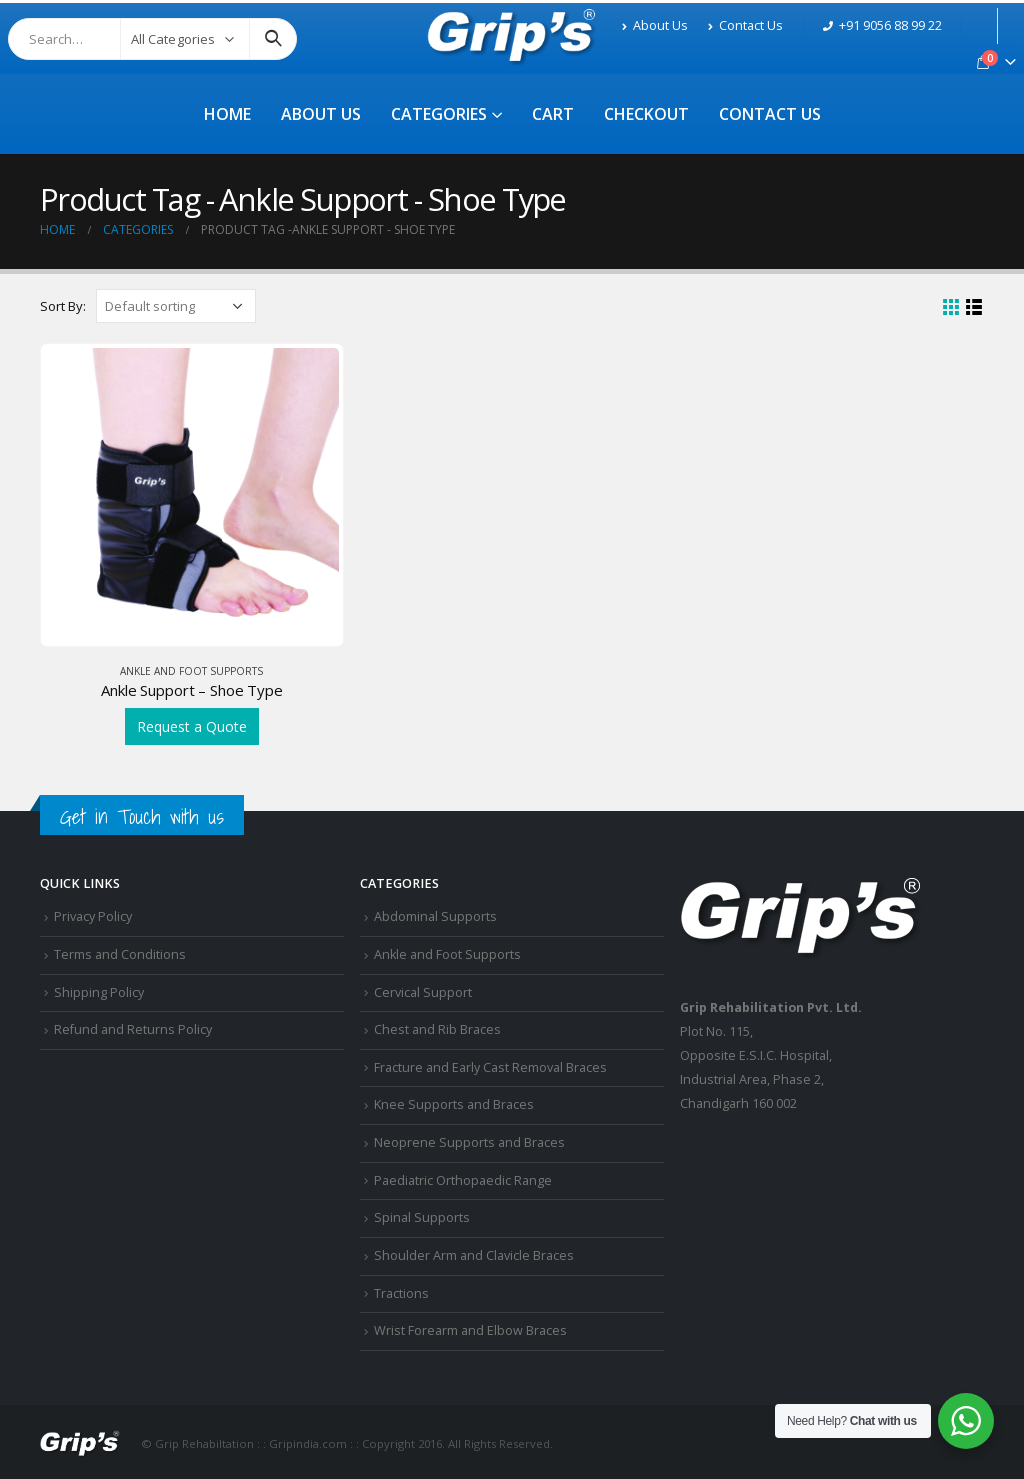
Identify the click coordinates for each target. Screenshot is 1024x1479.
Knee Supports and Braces (454, 1104)
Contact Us (745, 25)
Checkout (646, 114)
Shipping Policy (99, 992)
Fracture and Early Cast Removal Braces (490, 1067)
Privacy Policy (93, 916)
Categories (439, 114)
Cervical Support (423, 992)
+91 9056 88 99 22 (882, 25)
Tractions (401, 1293)
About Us (655, 25)
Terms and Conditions (120, 954)
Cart (553, 114)
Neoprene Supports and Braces (469, 1142)
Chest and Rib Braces (437, 1029)
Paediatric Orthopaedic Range (463, 1180)
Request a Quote (192, 726)
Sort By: (63, 306)
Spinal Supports (422, 1217)
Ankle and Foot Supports (191, 671)
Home (227, 114)
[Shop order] (176, 306)
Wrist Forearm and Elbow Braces (470, 1330)
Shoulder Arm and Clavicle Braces (474, 1255)
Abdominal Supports (435, 916)
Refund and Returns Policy (133, 1029)
